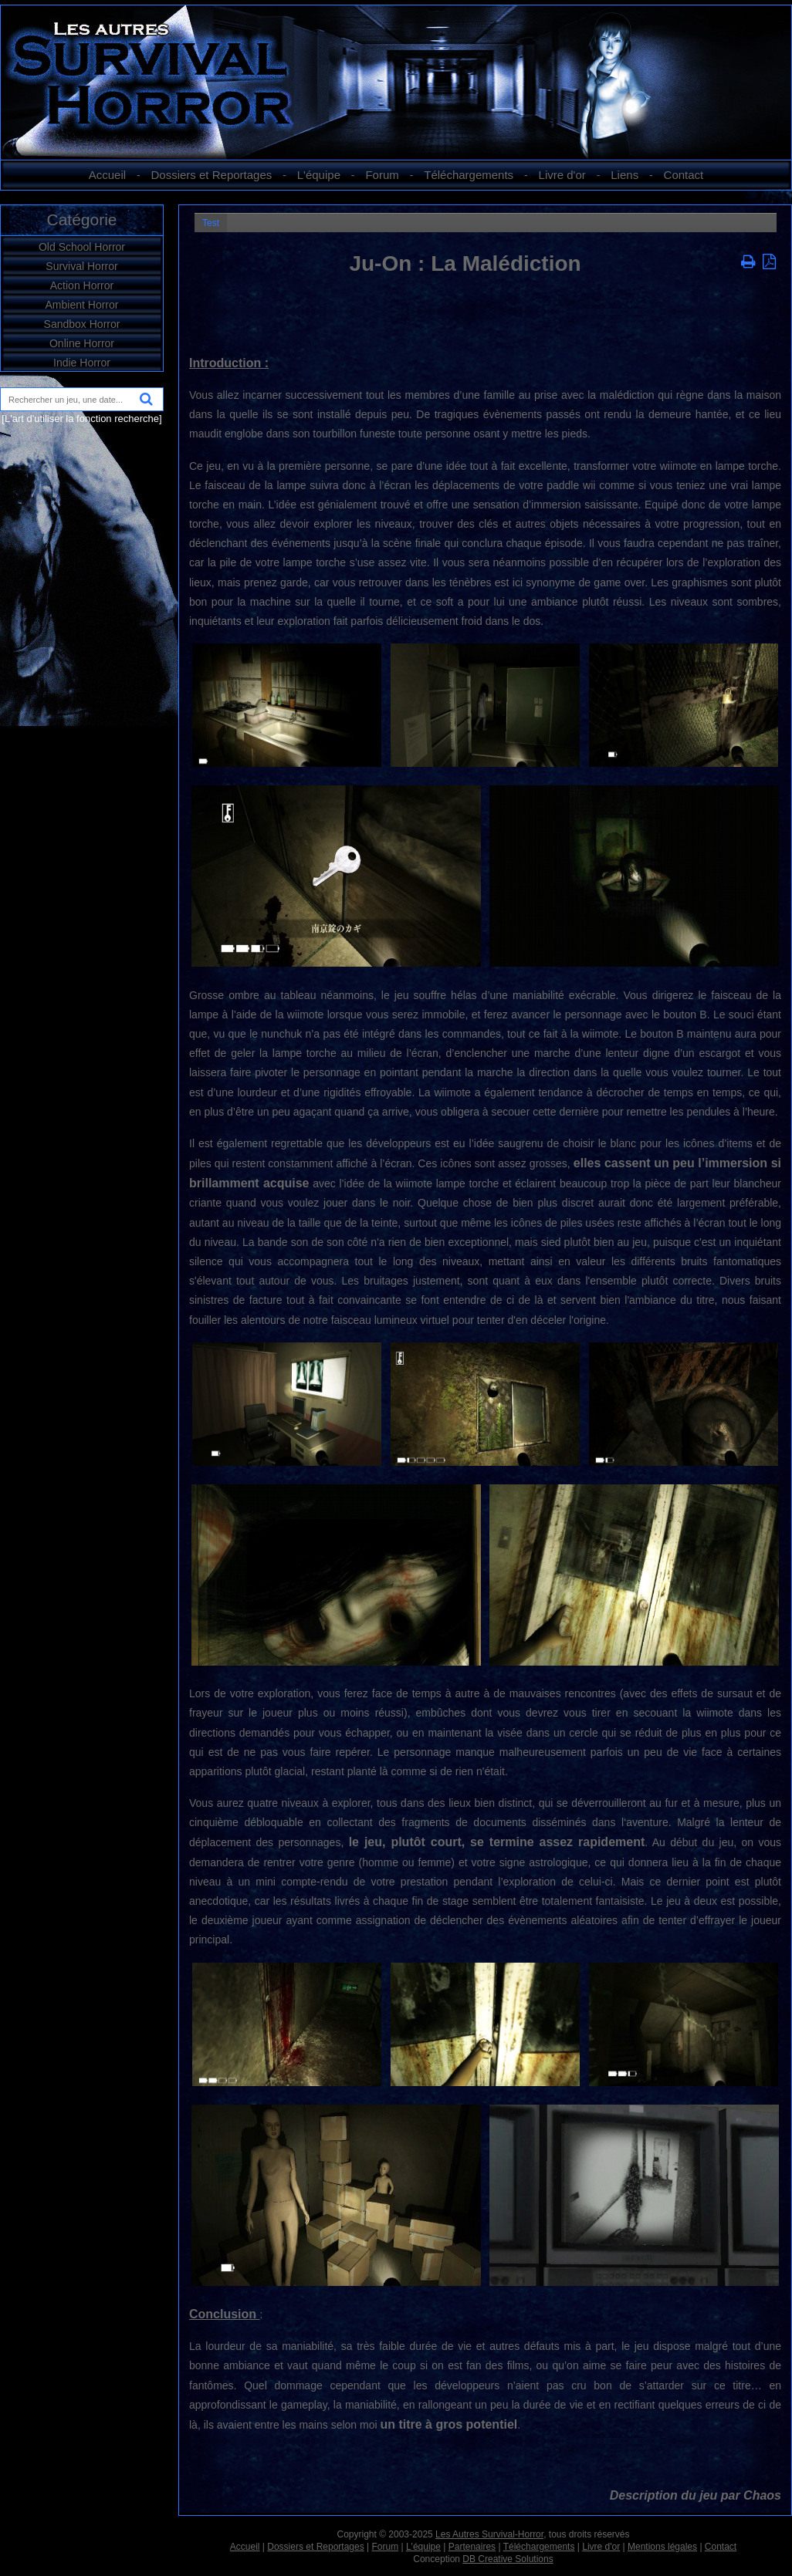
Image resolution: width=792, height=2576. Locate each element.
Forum (381, 174)
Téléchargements (468, 174)
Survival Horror (81, 266)
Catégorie (81, 219)
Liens (624, 174)
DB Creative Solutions (507, 2559)
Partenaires (472, 2546)
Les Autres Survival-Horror (489, 2534)
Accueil (107, 174)
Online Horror (81, 343)
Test (210, 223)
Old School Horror (82, 247)
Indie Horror (81, 362)
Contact (684, 174)
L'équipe (318, 174)
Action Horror (81, 285)
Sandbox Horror (82, 324)
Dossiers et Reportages (211, 174)
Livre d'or (562, 174)
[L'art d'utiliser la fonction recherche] (81, 418)
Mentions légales (662, 2546)
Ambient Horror (82, 305)
